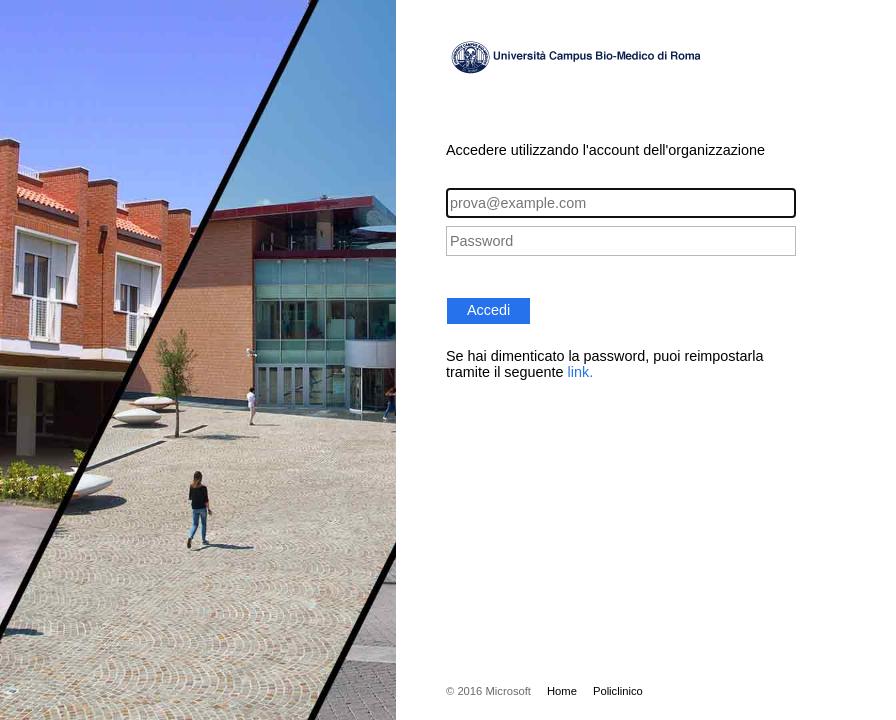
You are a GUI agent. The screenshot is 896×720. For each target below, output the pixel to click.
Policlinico (618, 691)
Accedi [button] (488, 310)
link (579, 372)
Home (562, 691)
